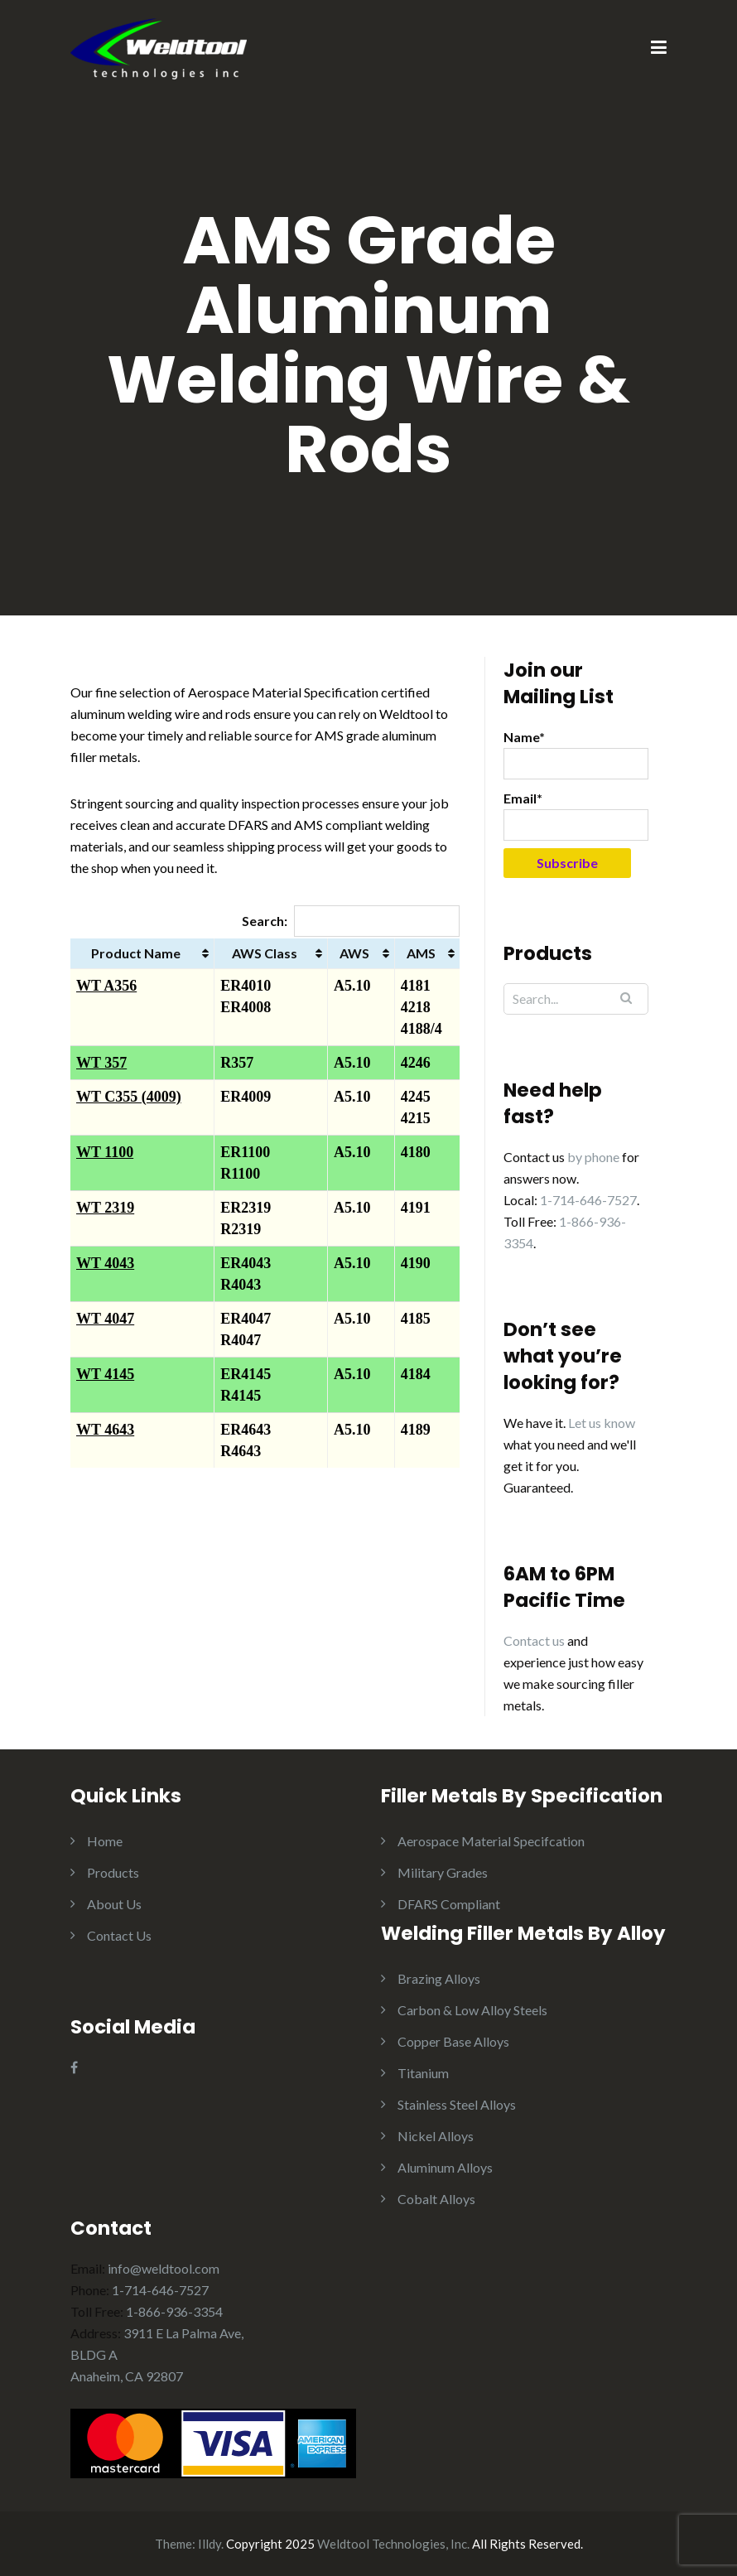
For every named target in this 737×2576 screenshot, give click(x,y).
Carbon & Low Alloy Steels (472, 2010)
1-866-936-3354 (174, 2311)
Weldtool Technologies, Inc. (393, 2543)
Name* (575, 754)
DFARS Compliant (448, 1904)
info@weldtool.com (163, 2268)
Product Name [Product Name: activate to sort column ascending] (136, 953)
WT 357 (101, 1062)
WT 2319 (105, 1207)
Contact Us (119, 1935)
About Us (114, 1904)
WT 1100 (104, 1152)
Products (113, 1872)
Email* (575, 815)
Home (105, 1841)
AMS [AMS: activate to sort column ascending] (421, 953)
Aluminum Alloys (445, 2167)
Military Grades (442, 1872)
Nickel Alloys (435, 2136)
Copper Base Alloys (453, 2041)
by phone (593, 1157)
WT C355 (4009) (128, 1096)
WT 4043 (105, 1263)
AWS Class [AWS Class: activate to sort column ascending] (264, 953)
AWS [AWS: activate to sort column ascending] (354, 953)
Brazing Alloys (438, 1978)
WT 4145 (105, 1374)
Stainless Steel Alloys (456, 2104)
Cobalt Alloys (436, 2199)
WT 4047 (105, 1318)
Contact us (534, 1640)
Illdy (209, 2543)
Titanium (423, 2073)
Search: (351, 921)
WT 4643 (105, 1429)
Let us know (601, 1422)
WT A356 (106, 985)
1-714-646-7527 (588, 1200)
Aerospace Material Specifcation (491, 1841)
